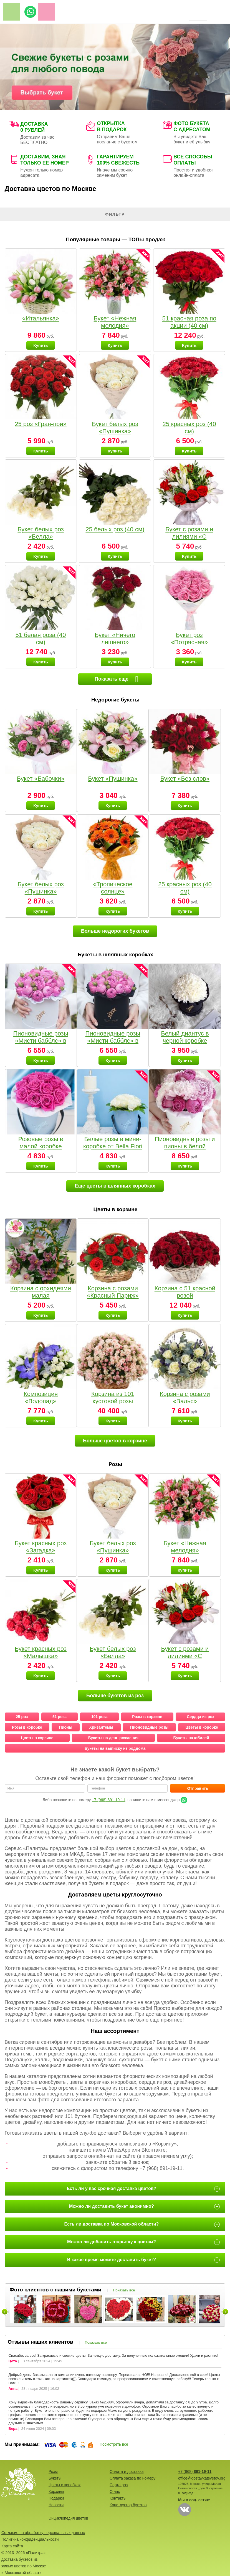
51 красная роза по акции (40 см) (189, 322)
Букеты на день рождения (113, 1738)
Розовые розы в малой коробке (40, 1143)
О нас (115, 2491)
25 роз (22, 1716)
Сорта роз (119, 2485)
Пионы (65, 1727)
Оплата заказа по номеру (132, 2478)
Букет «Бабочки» (40, 778)
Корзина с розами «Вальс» (185, 1397)
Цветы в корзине (37, 1738)
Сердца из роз (200, 1716)
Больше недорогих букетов (115, 931)
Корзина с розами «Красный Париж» (112, 1292)
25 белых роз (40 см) (114, 529)
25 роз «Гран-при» (41, 423)
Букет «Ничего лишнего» (115, 638)
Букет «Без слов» (184, 778)
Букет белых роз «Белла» (40, 533)
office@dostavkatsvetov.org (202, 2478)
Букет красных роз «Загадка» (41, 1547)
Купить (40, 345)
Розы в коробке (27, 1727)
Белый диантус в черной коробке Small (185, 1040)
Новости (56, 2505)
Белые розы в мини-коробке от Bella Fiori (112, 1143)
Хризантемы (101, 1727)
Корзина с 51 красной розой (185, 1292)
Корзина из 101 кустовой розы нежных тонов (112, 1401)
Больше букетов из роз (115, 1695)
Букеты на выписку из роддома (115, 1748)
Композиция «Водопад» (41, 1397)
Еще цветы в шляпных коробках (115, 1186)
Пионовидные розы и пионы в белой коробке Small (185, 1146)
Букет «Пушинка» (112, 778)
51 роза (59, 1716)
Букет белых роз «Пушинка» (115, 427)
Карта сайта (12, 2546)
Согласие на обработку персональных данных (43, 2532)
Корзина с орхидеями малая (40, 1292)
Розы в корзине (147, 1716)
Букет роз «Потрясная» (189, 638)
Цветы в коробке (201, 1727)
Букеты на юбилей (191, 1738)
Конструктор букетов (128, 2505)
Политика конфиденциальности (30, 2539)
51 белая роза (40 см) (41, 638)
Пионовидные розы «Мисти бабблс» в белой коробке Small (41, 1040)
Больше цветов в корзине (115, 1440)
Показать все (124, 2290)
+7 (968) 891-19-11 (108, 1800)
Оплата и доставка (126, 2471)
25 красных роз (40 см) (189, 427)
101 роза (99, 1716)
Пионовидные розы (149, 1727)
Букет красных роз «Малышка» (41, 1652)
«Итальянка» (40, 318)
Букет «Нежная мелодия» (115, 322)
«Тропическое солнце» (112, 888)
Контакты (118, 2498)
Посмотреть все (114, 2444)
